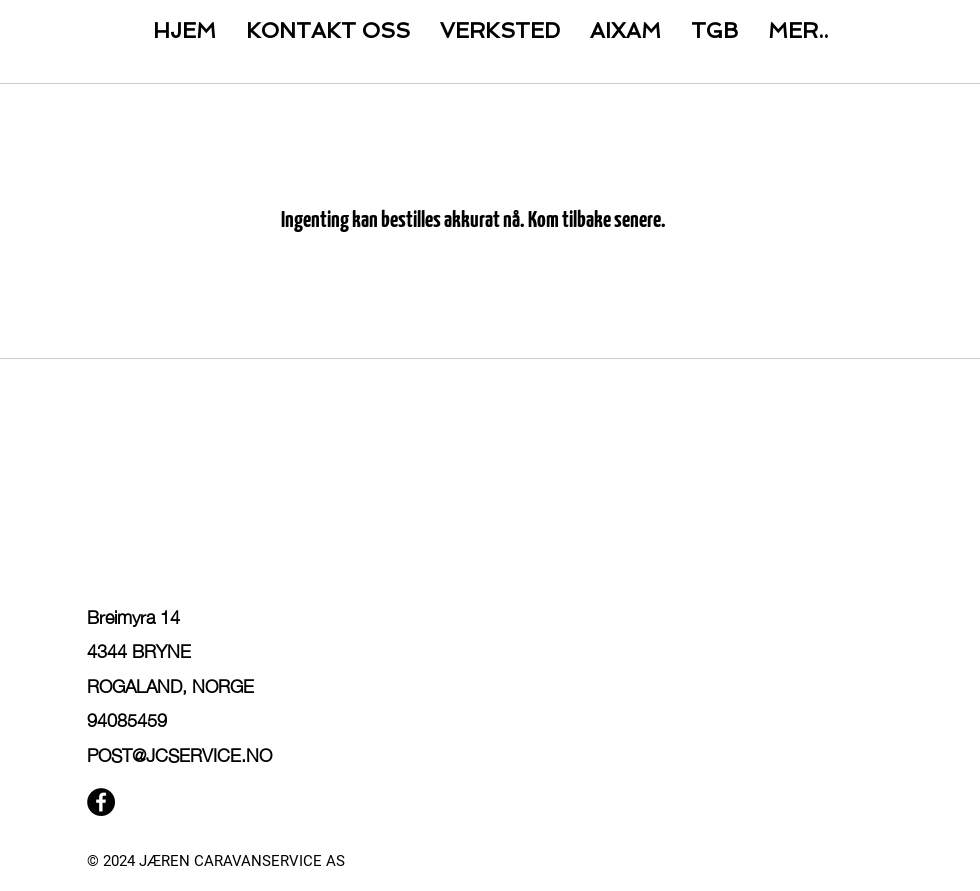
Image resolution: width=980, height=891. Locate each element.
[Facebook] (101, 802)
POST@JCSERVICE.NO (179, 754)
